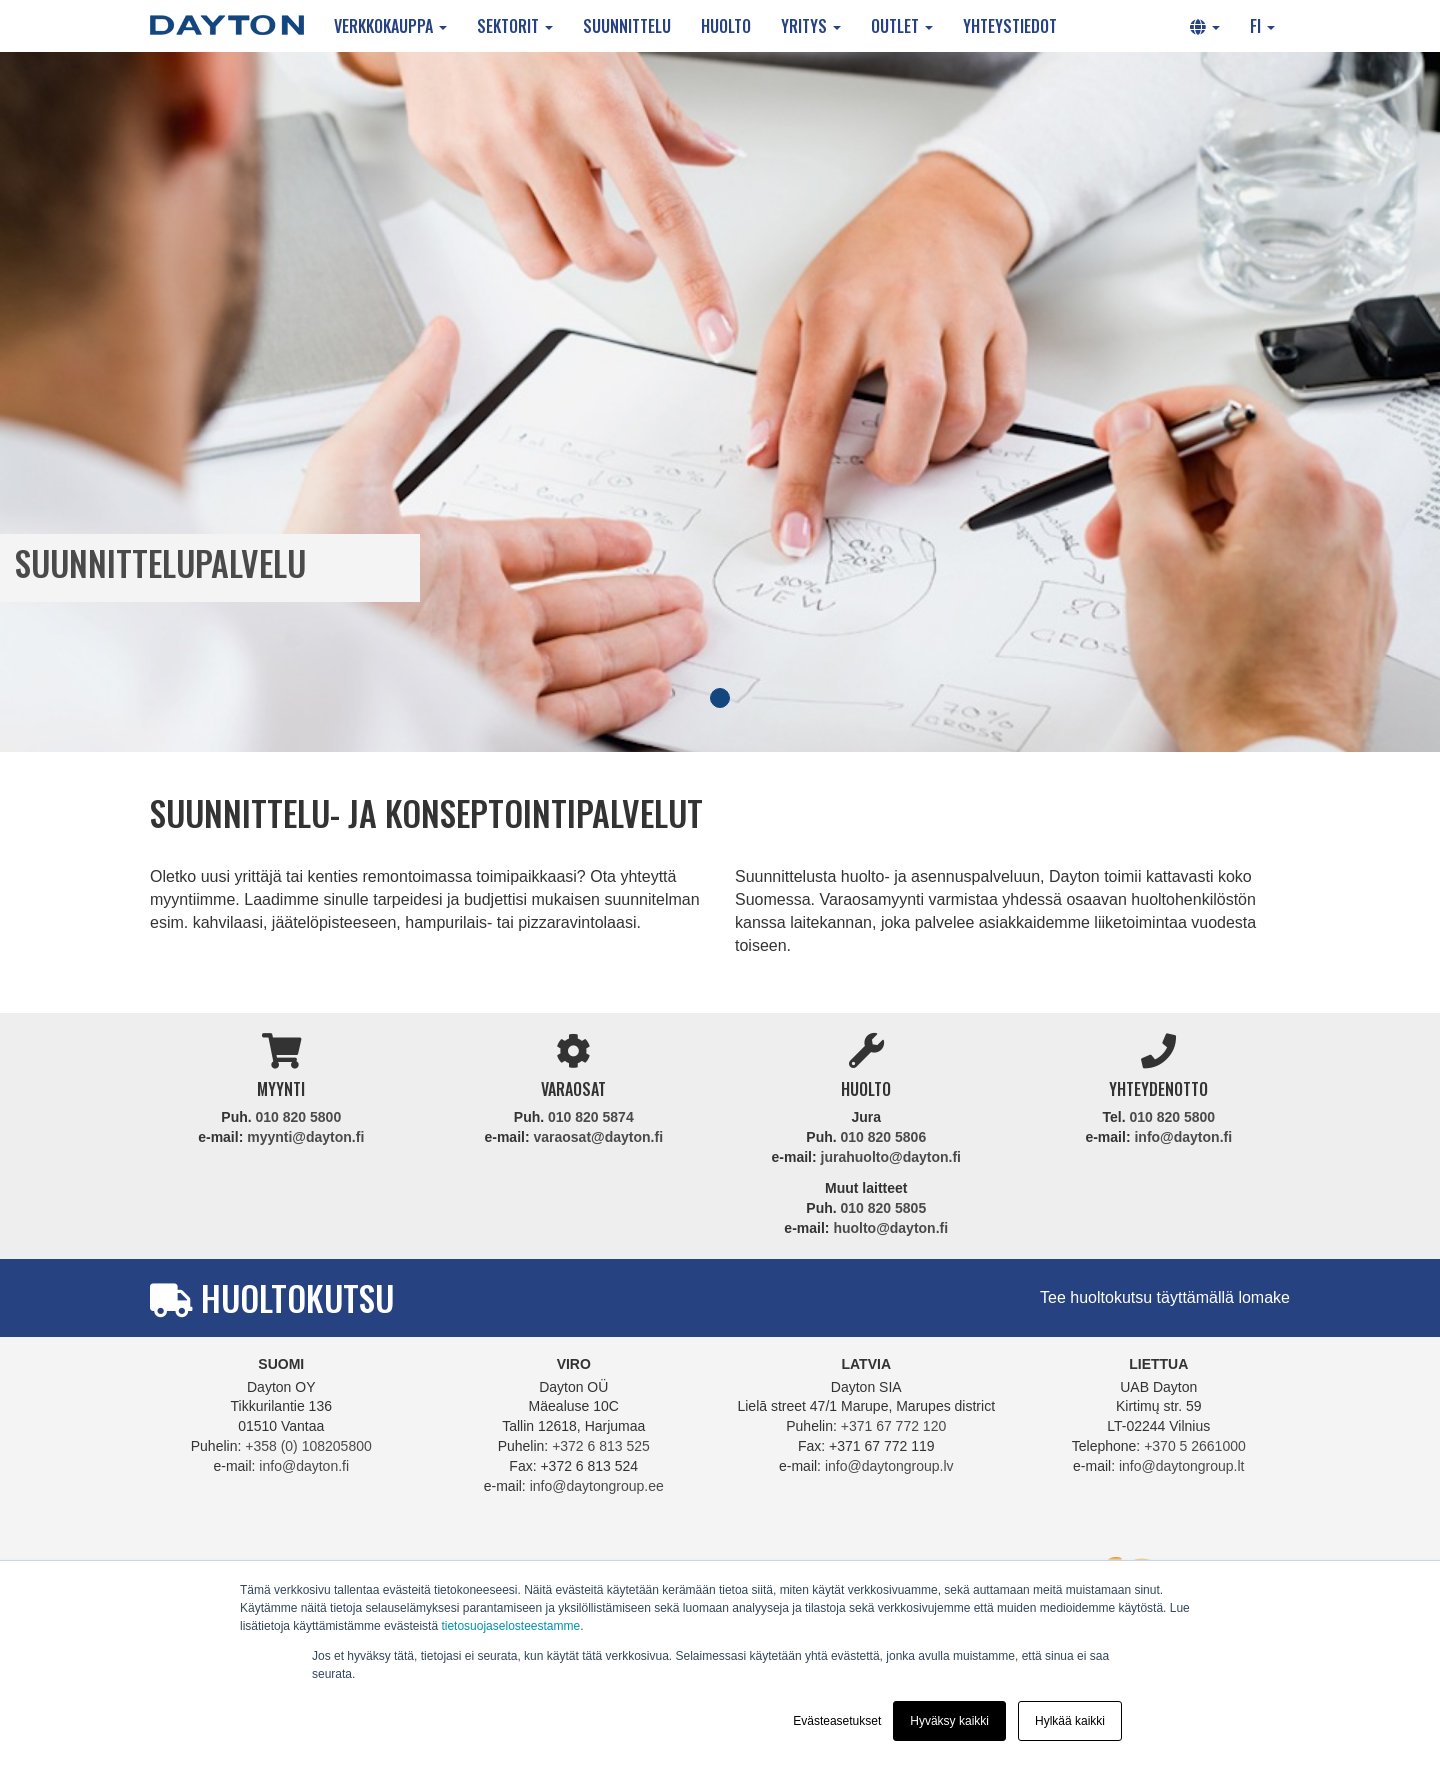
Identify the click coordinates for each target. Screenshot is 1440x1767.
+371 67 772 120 (894, 1426)
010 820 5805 (884, 1208)
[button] (1205, 26)
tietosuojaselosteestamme (510, 1626)
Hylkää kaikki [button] (1070, 1721)
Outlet (902, 26)
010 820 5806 (884, 1137)
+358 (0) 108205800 (308, 1446)
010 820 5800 (299, 1117)
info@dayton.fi (1183, 1137)
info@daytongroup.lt (1182, 1466)
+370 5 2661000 (1195, 1446)
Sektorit (515, 26)
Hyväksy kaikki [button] (949, 1721)
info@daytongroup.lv (889, 1466)
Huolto (726, 26)
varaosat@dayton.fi (598, 1137)
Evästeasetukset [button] (837, 1721)
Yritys (811, 26)
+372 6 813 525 (601, 1446)
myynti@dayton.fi (305, 1137)
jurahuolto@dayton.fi (891, 1157)
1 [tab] (720, 698)
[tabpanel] (720, 402)
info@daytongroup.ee (597, 1486)
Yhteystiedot (1010, 26)
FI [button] (1262, 26)
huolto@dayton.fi (890, 1228)
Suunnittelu (627, 26)
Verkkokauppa (390, 26)
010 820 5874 (591, 1117)
